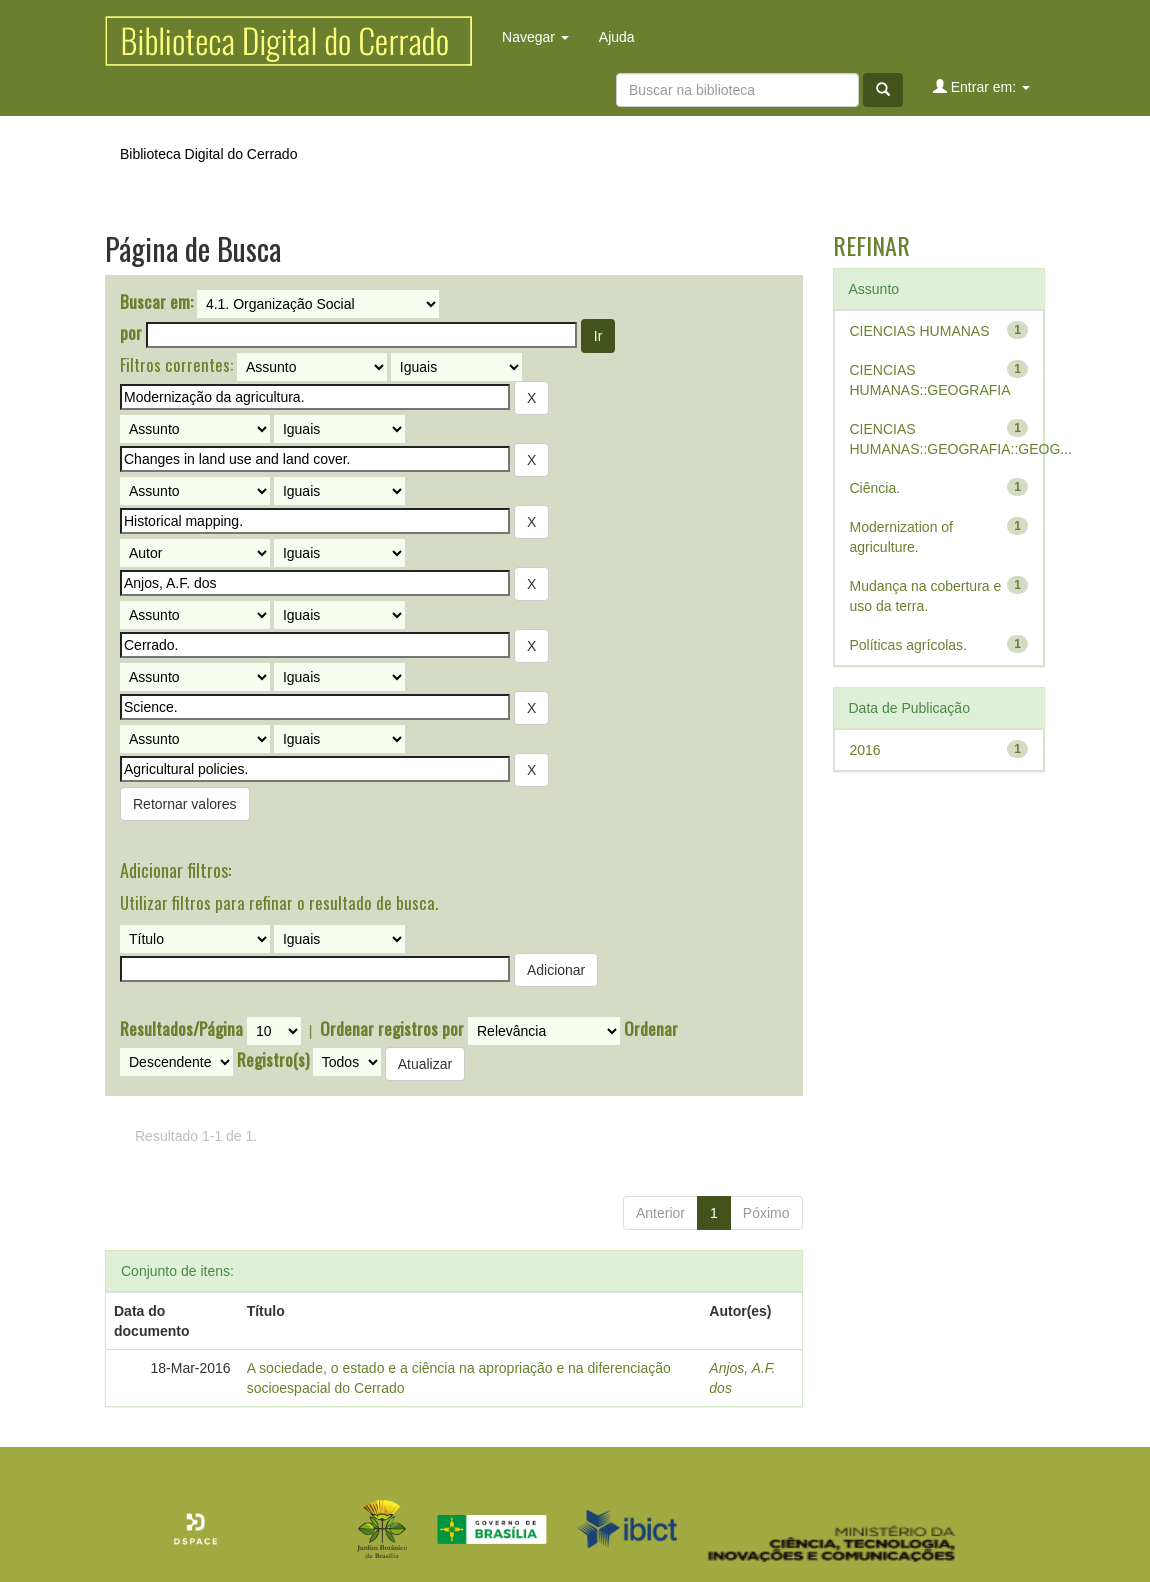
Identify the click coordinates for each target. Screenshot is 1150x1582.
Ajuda (617, 37)
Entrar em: (981, 86)
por (131, 333)
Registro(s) (273, 1060)
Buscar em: (156, 302)
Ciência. (875, 488)
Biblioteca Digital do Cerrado (208, 154)
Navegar (535, 37)
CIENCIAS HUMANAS (920, 331)
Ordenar (651, 1029)
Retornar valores (185, 804)
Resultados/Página (181, 1029)
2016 (865, 750)
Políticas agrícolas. (909, 645)
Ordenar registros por (392, 1029)
